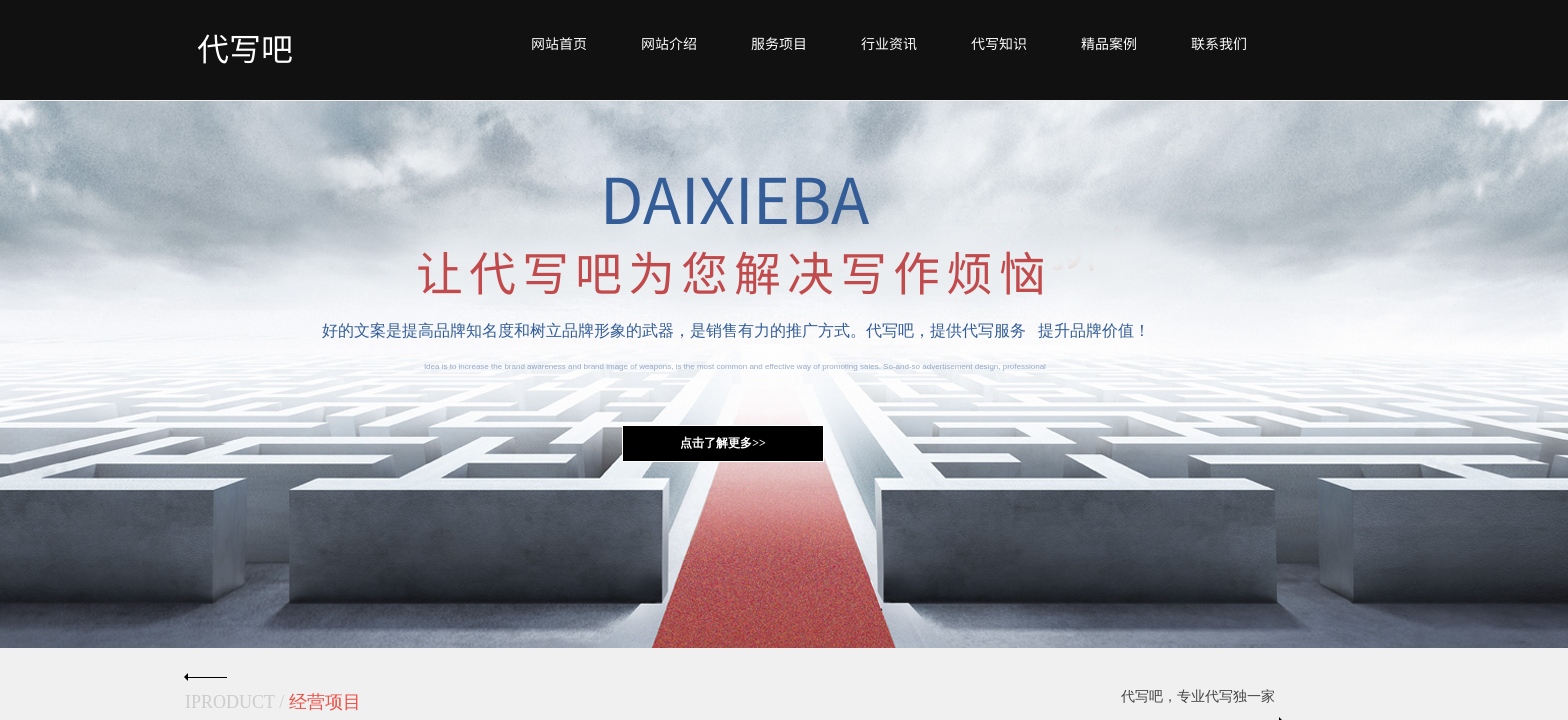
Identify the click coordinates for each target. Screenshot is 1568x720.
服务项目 (779, 43)
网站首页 (559, 43)
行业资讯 (889, 43)
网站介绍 (669, 43)
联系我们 (1219, 43)
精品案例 (1109, 43)
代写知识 (999, 43)
